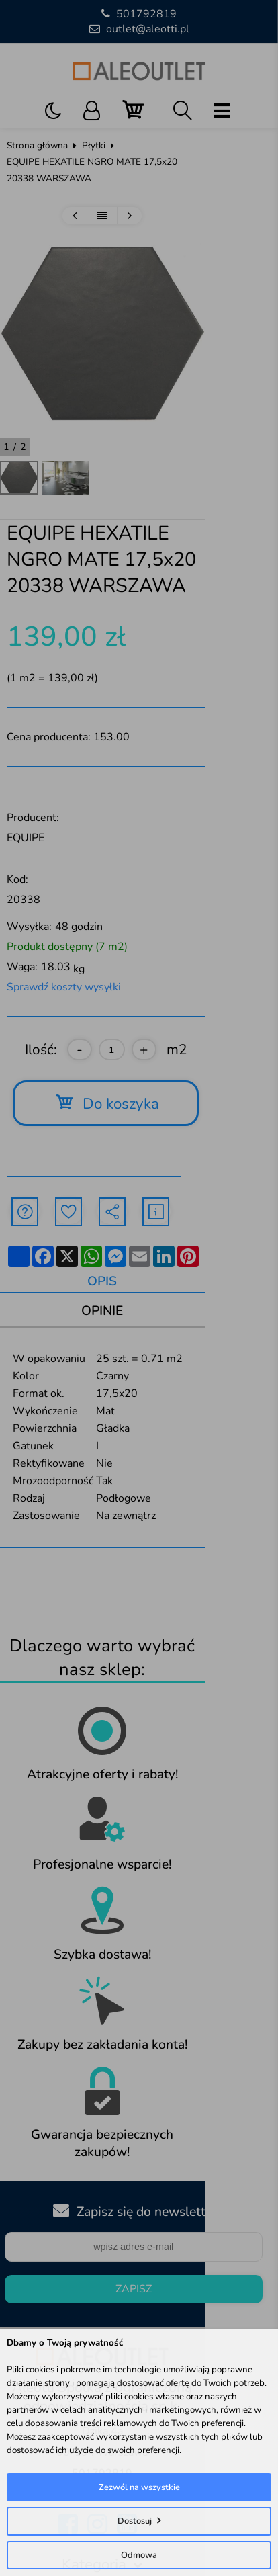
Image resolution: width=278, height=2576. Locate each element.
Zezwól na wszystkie (139, 2487)
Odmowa (139, 2555)
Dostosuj (135, 2521)
